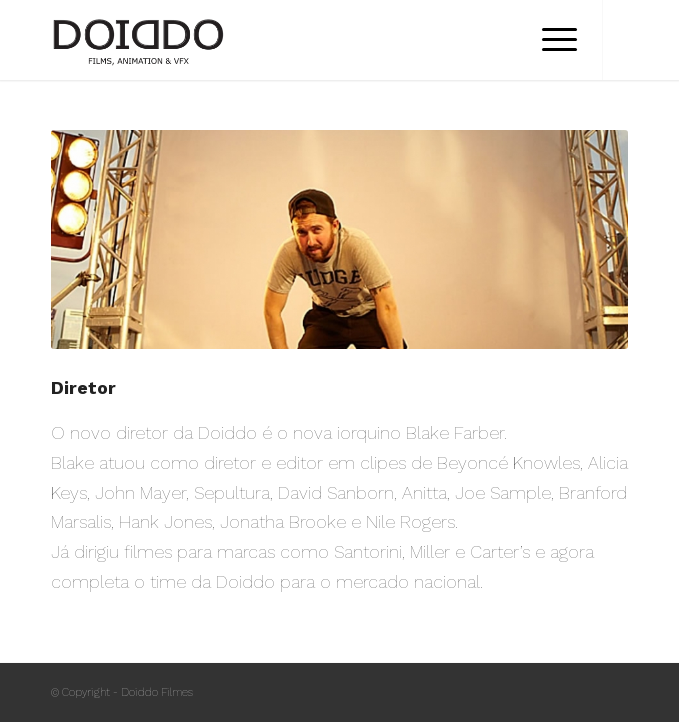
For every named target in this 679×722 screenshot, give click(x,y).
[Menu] (549, 40)
